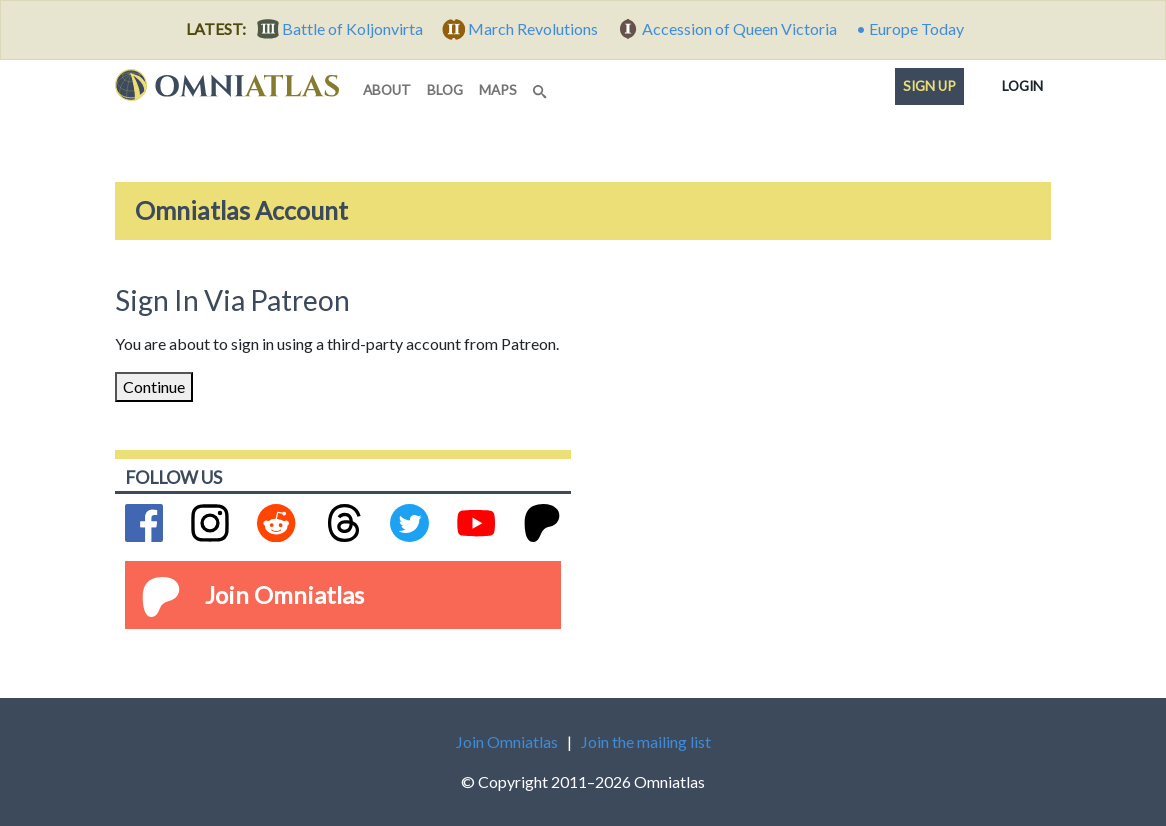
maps (498, 90)
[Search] (542, 86)
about (387, 90)
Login (1022, 82)
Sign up (929, 86)
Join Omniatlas (284, 594)
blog (445, 90)
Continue (154, 386)
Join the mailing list (646, 741)
